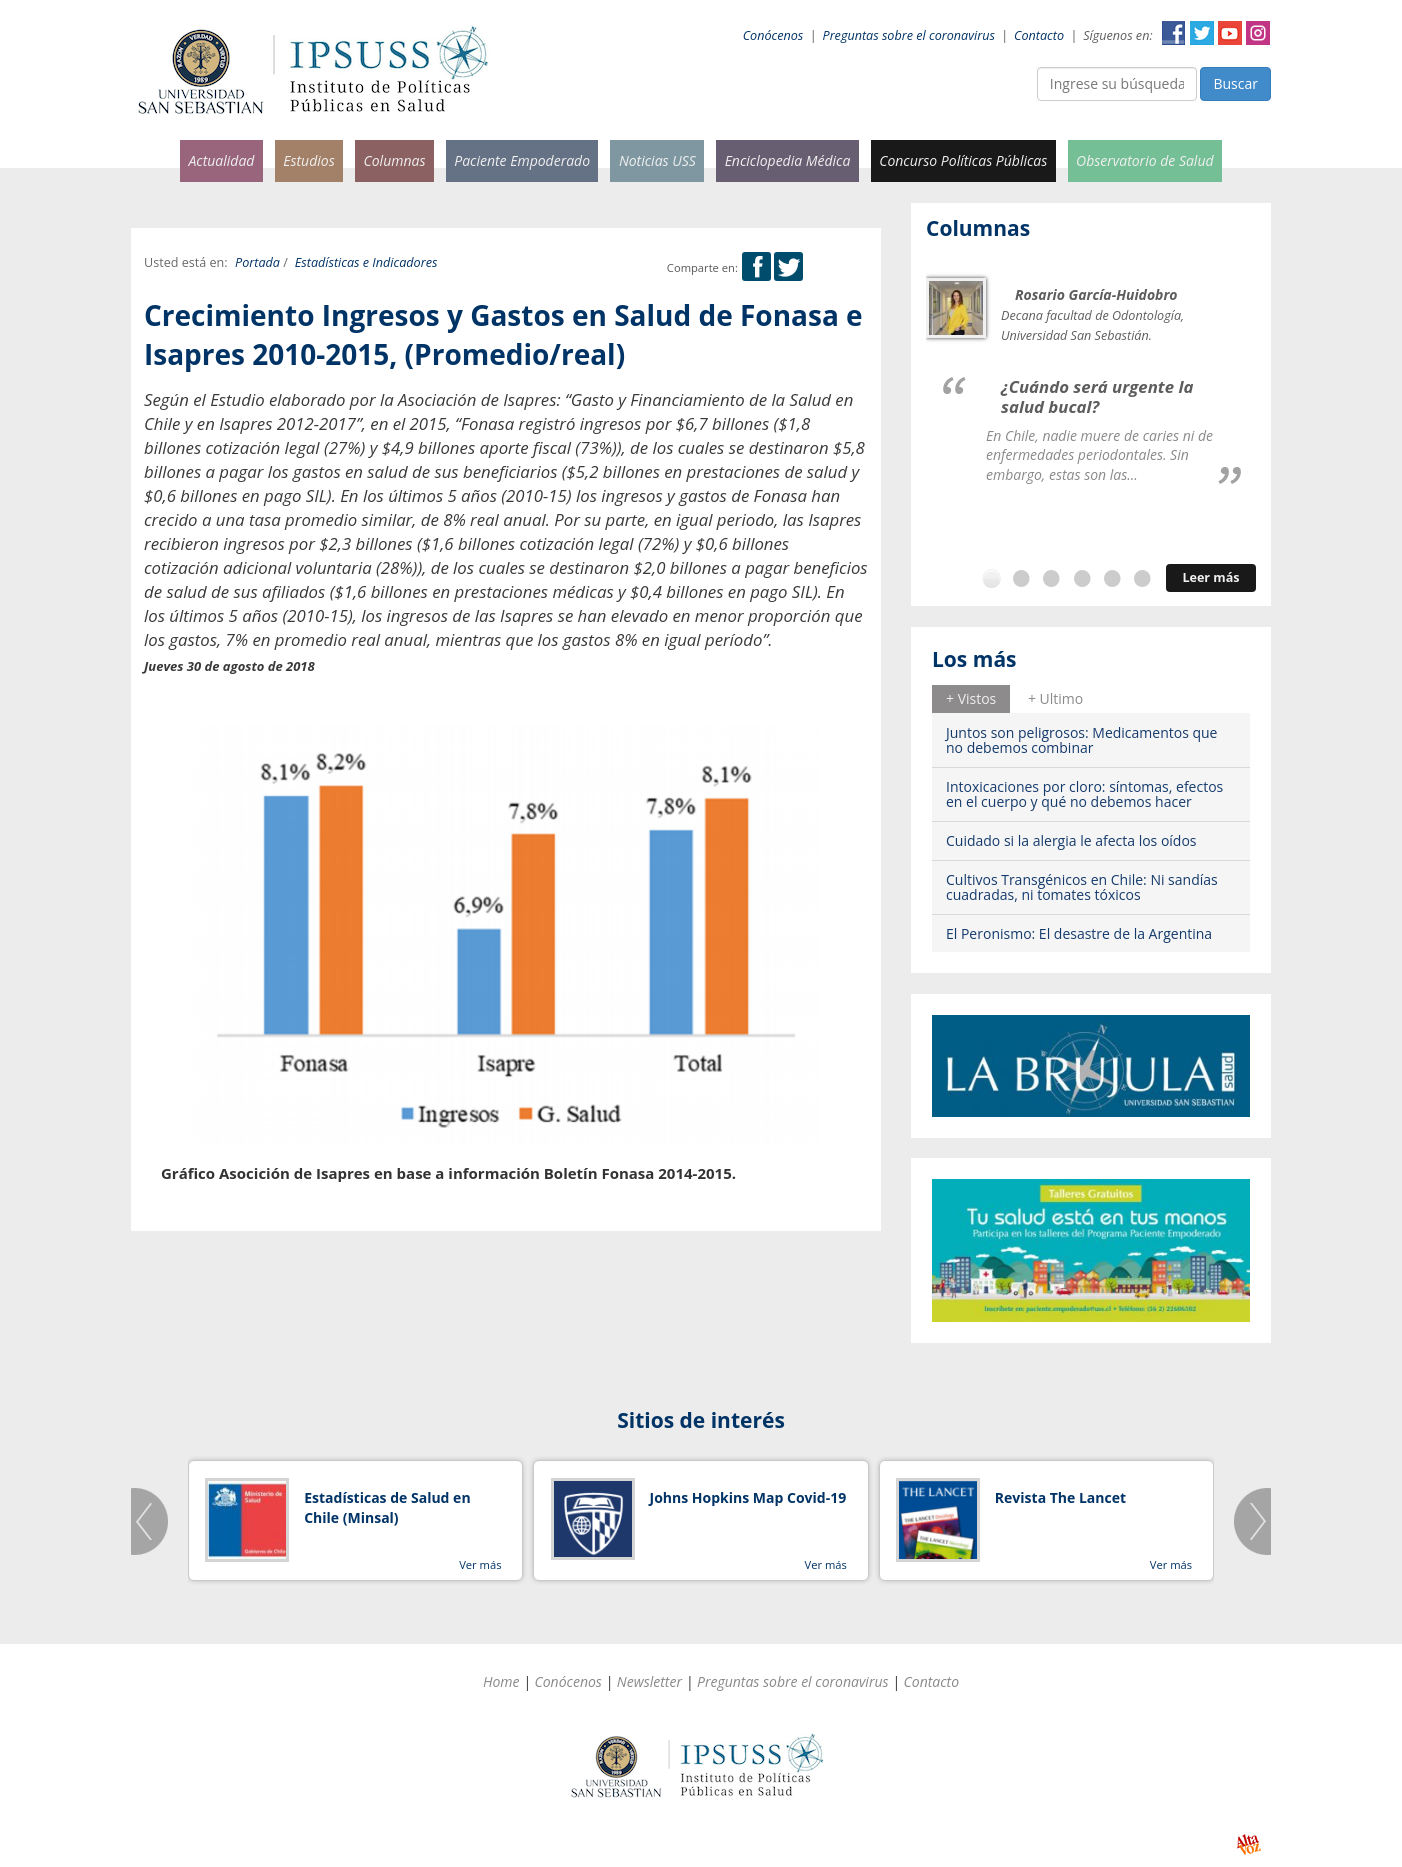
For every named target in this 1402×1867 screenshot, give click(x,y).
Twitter (1202, 33)
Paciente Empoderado (522, 160)
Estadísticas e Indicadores (366, 262)
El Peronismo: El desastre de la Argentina (1079, 933)
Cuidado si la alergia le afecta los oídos (1071, 840)
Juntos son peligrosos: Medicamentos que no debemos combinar (1081, 740)
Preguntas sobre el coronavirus (909, 35)
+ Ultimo (1055, 698)
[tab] (971, 699)
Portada (257, 262)
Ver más (480, 1564)
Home (501, 1681)
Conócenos (773, 35)
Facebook (1174, 33)
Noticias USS (657, 160)
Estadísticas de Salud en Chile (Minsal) (387, 1507)
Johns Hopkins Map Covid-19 (748, 1497)
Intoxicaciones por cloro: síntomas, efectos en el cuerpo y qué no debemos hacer (1084, 794)
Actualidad (221, 160)
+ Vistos (971, 698)
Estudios (309, 160)
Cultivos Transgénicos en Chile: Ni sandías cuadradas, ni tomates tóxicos (1082, 887)
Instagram (1258, 33)
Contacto (1039, 35)
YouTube (1230, 33)
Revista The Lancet (1060, 1497)
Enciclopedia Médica (788, 160)
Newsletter (649, 1681)
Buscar (1235, 83)
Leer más (1210, 577)
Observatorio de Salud (1145, 160)
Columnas (394, 160)
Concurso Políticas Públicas (963, 160)
